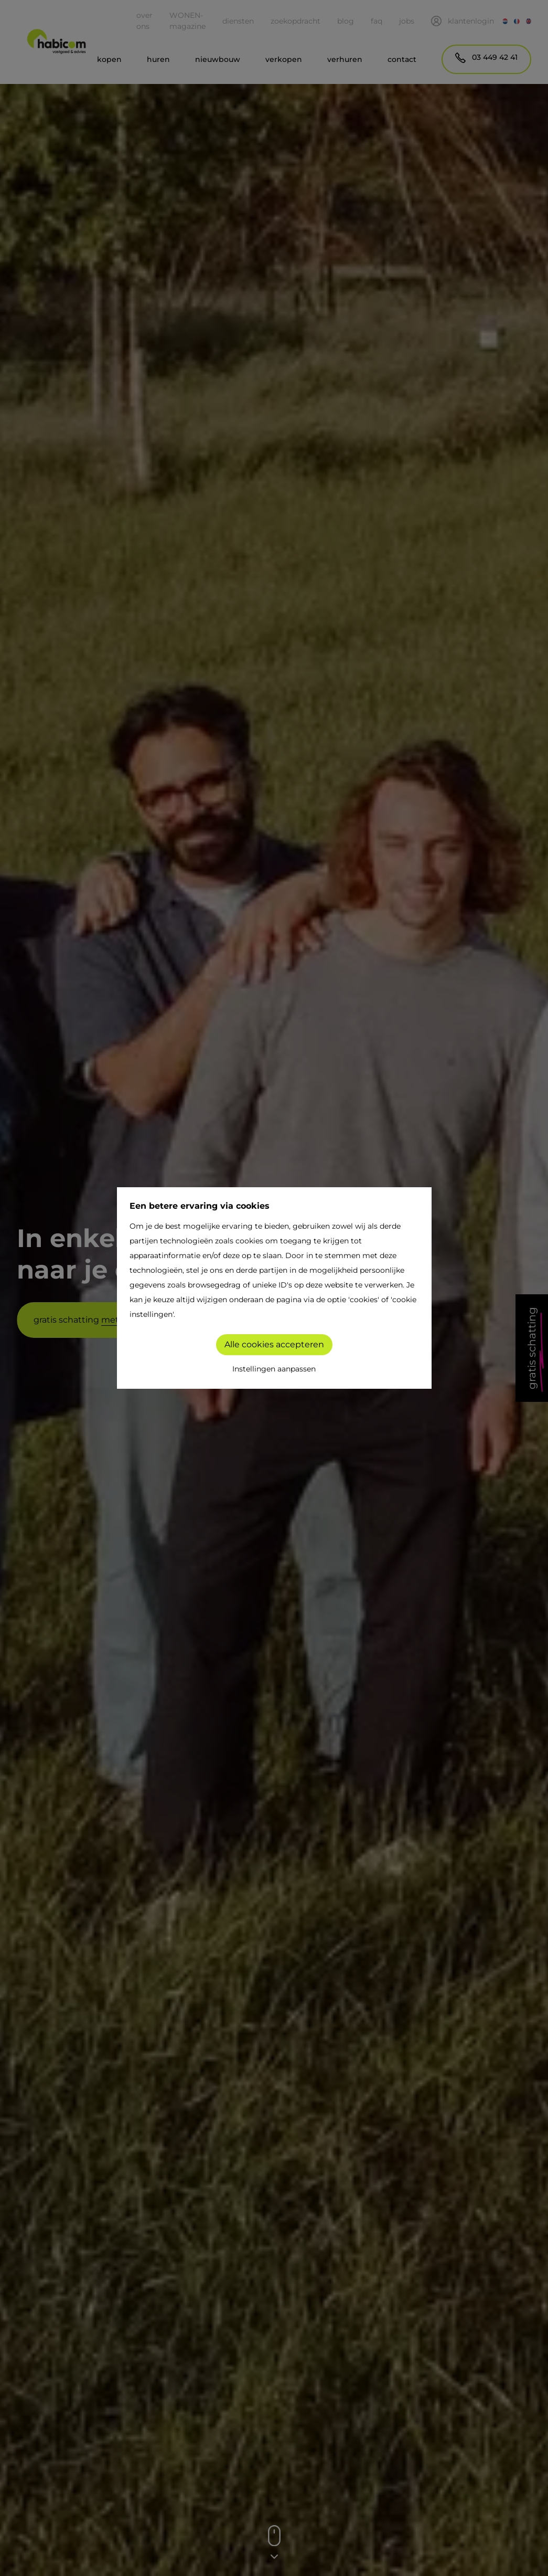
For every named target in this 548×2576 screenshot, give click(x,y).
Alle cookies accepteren (274, 1344)
